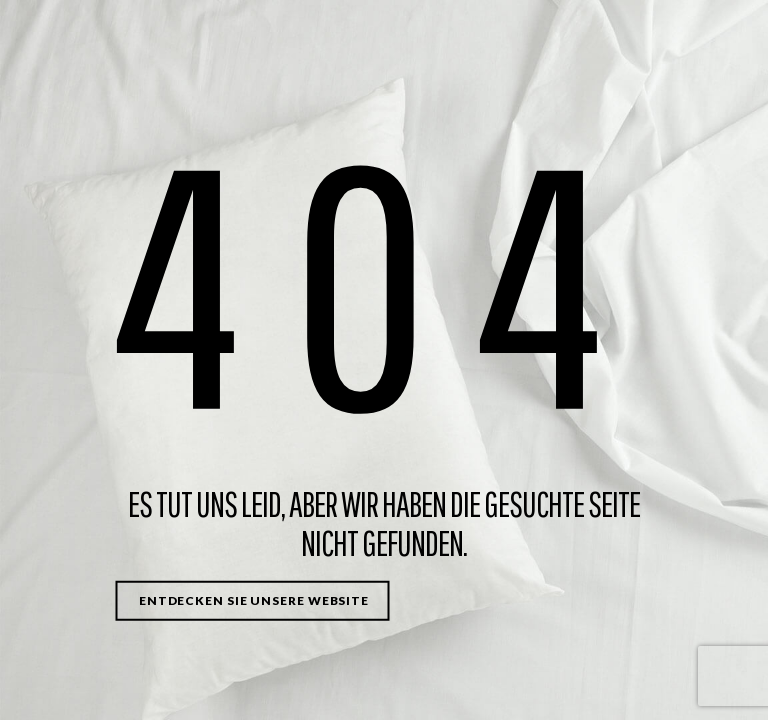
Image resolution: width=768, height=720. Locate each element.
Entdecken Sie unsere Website (254, 600)
